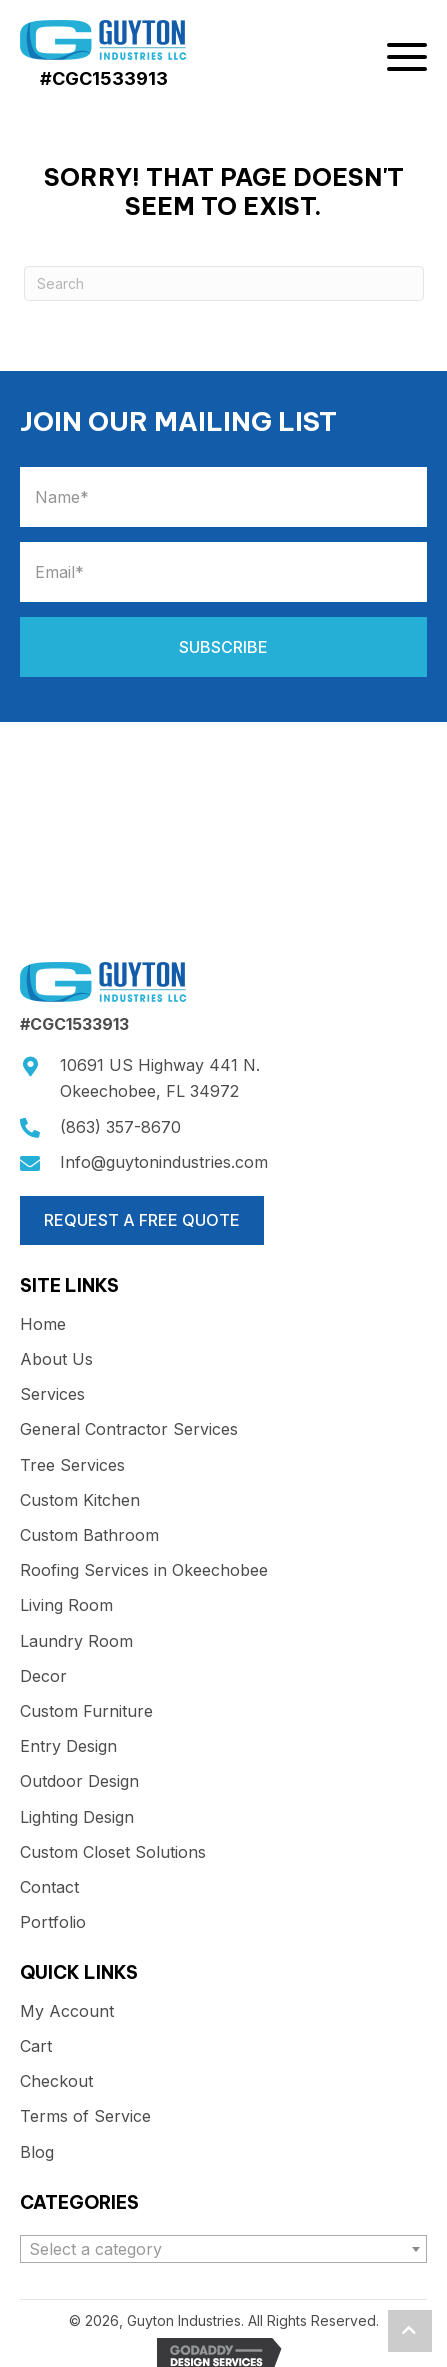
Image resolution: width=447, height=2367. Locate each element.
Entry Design (68, 1746)
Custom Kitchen (80, 1500)
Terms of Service (85, 2116)
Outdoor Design (79, 1781)
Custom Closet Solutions (113, 1852)
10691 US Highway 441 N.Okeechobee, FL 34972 (160, 1078)
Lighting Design (77, 1817)
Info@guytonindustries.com (164, 1162)
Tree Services (72, 1465)
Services (52, 1394)
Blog (37, 2152)
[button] (407, 61)
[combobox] (223, 2249)
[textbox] (223, 2249)
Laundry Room (76, 1641)
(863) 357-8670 (120, 1127)
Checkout (56, 2081)
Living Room (66, 1605)
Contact (49, 1887)
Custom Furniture (86, 1711)
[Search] (224, 283)
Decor (43, 1676)
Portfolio (53, 1922)
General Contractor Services (129, 1429)
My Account (67, 2011)
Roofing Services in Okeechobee (144, 1570)
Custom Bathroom (89, 1535)
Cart (36, 2046)
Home (43, 1324)
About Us (56, 1359)
